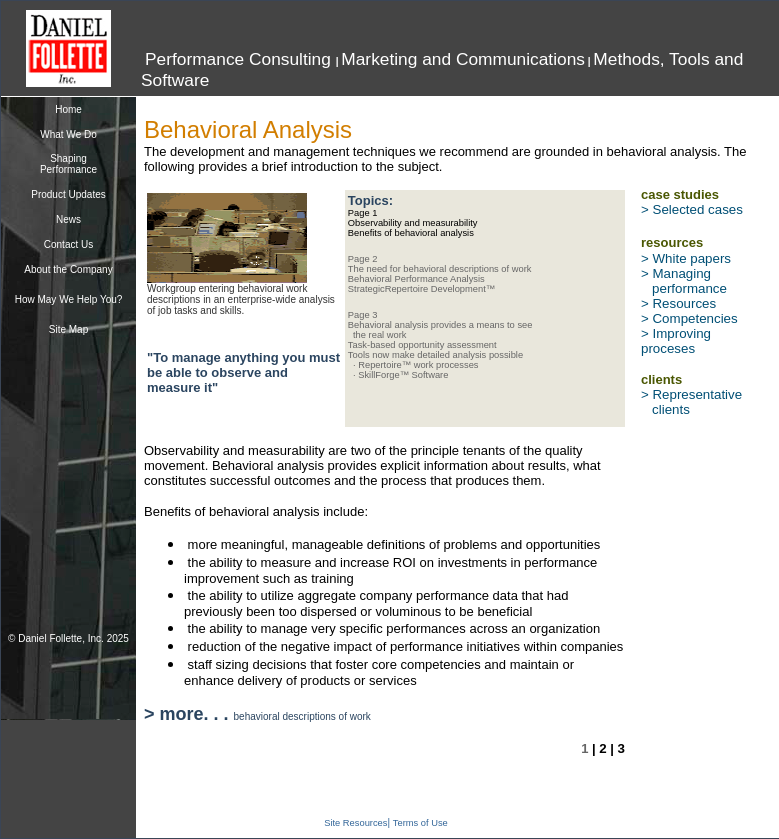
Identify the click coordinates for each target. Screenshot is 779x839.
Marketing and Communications (463, 59)
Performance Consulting (240, 59)
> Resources (678, 303)
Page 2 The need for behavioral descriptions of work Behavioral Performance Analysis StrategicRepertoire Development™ (440, 274)
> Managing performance (684, 281)
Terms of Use (420, 823)
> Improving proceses (676, 341)
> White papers (686, 258)
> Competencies (689, 318)
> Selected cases (692, 209)
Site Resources (355, 823)
